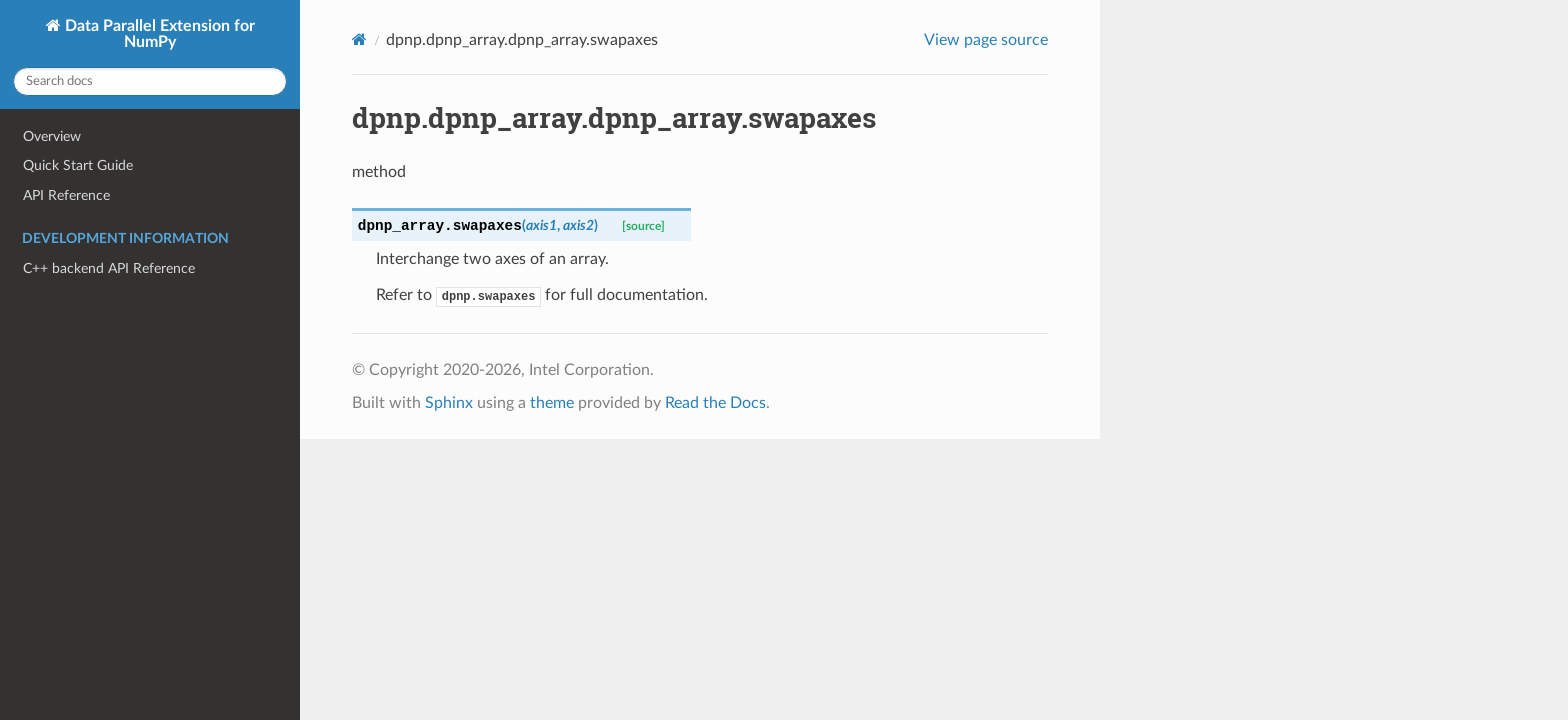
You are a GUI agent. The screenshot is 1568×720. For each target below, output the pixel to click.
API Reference (66, 195)
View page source (986, 40)
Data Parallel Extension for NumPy (158, 34)
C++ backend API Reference (109, 268)
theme (552, 403)
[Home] (359, 39)
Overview (52, 136)
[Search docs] (150, 81)
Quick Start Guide (78, 165)
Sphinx (449, 403)
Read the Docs (715, 403)
